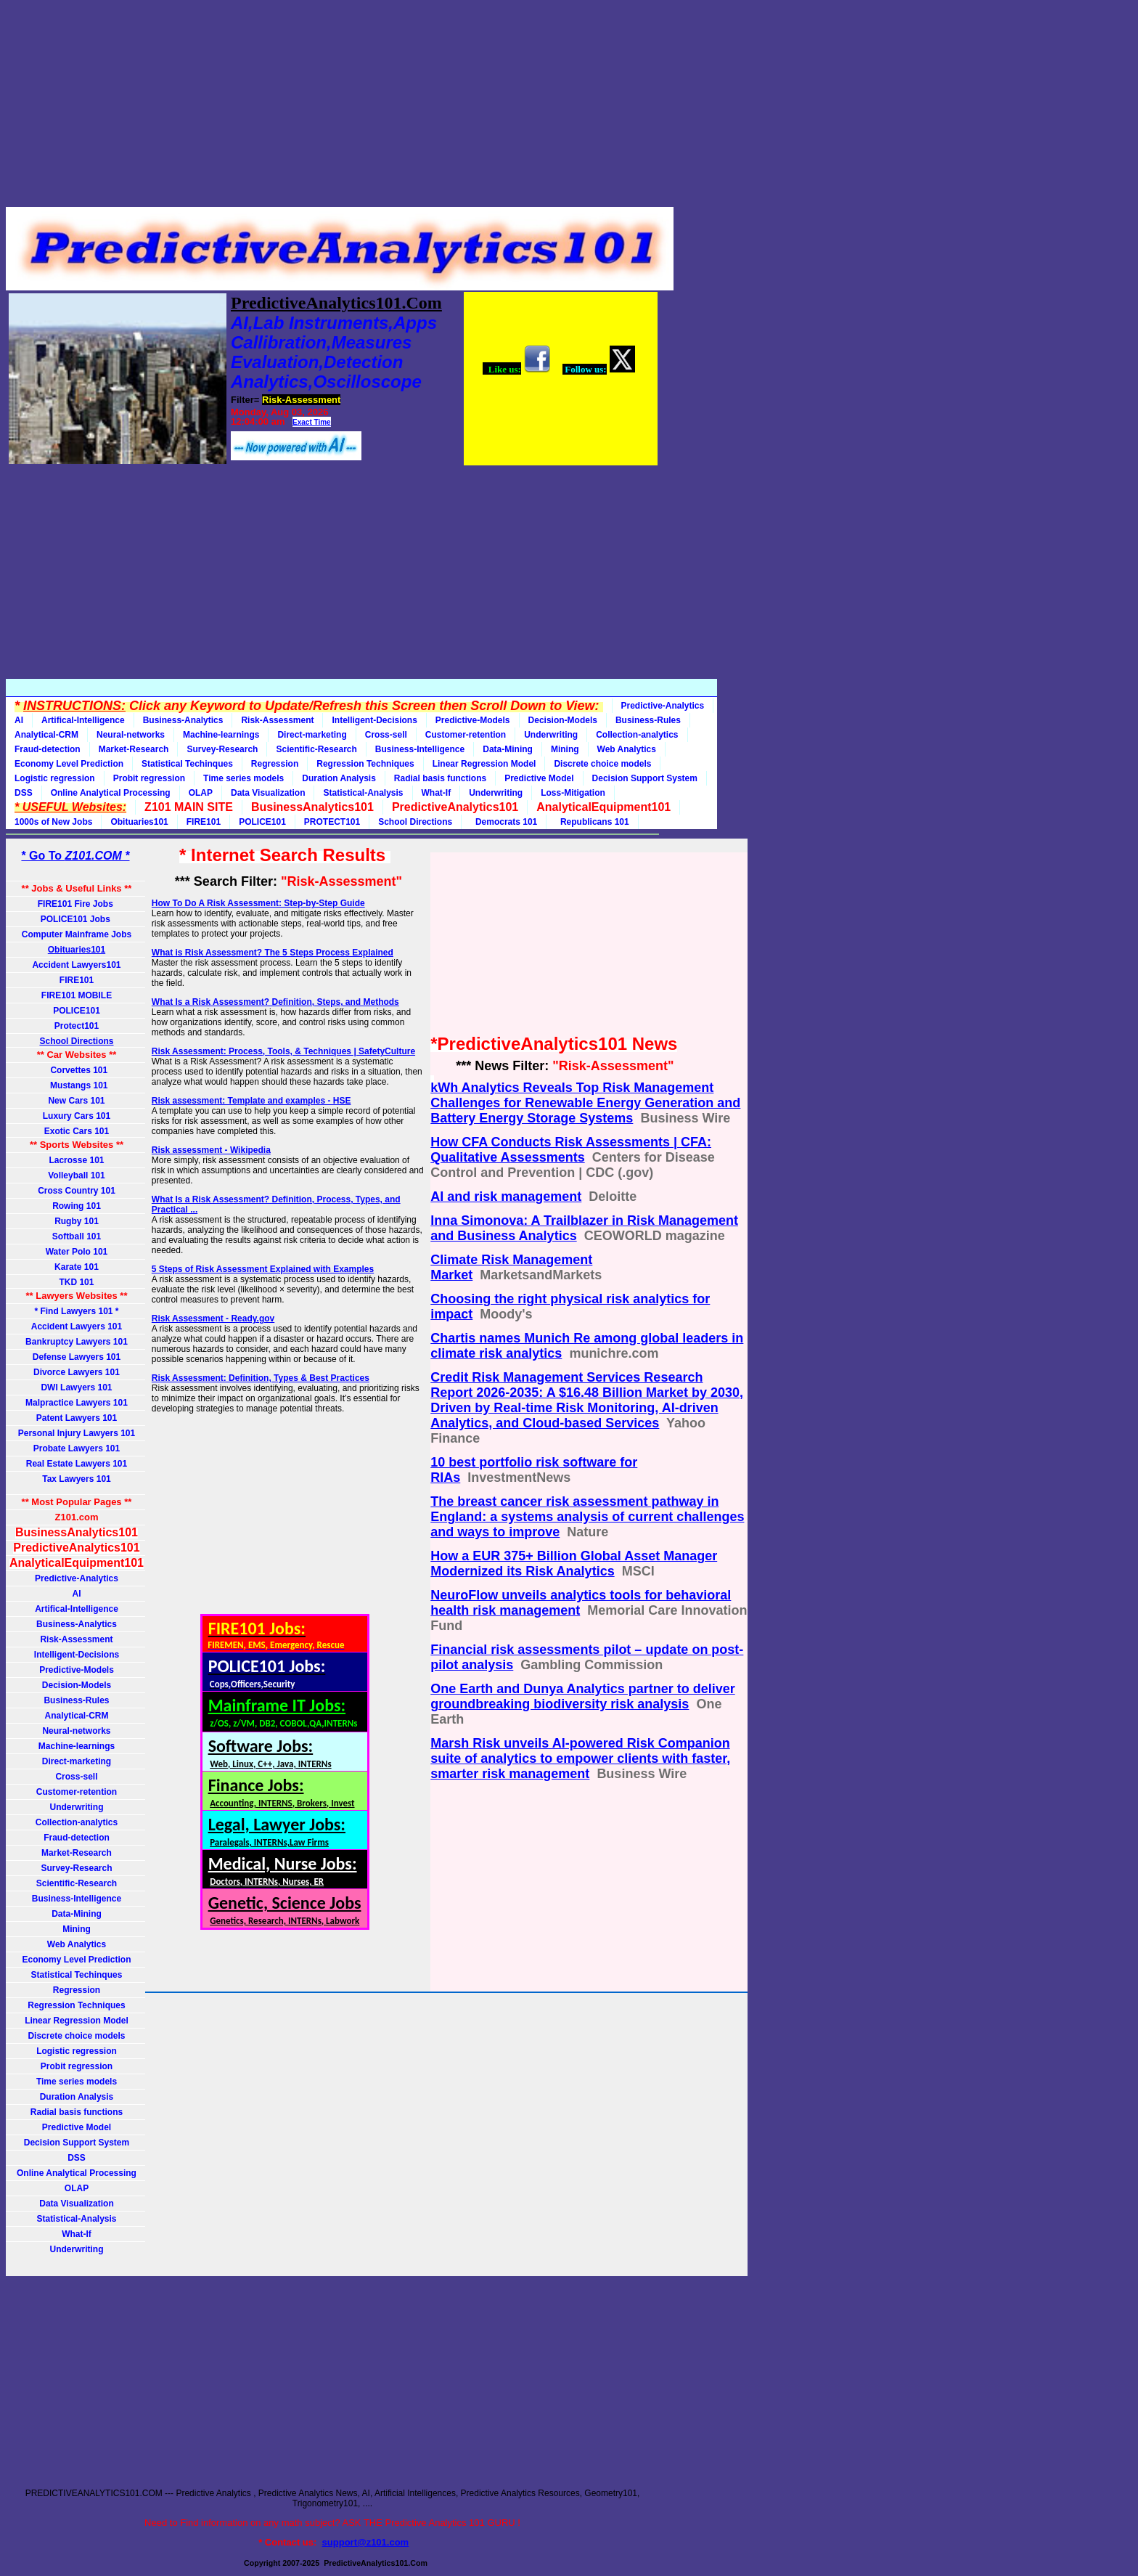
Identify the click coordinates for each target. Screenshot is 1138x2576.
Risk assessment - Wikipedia (211, 1150)
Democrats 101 (503, 822)
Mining (565, 749)
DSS (24, 793)
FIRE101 (204, 822)
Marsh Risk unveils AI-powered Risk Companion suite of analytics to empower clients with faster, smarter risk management (580, 1758)
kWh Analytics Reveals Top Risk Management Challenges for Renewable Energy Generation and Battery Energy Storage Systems (585, 1102)
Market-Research (134, 749)
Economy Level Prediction (69, 764)
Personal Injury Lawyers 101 (76, 1433)
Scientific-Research (316, 749)
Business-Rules (648, 720)
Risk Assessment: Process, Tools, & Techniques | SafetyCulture (283, 1051)
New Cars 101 (76, 1101)
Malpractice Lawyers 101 (76, 1403)
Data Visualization (268, 793)
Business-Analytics (183, 720)
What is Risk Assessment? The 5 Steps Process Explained (272, 952)
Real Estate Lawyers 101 (76, 1464)
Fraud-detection (48, 749)
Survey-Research (222, 749)
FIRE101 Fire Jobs (76, 904)
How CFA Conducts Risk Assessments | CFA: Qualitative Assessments (570, 1150)
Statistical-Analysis (363, 793)
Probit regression (149, 778)
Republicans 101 (592, 822)
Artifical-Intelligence (83, 720)
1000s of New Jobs (53, 822)
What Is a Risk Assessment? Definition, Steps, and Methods (275, 1002)
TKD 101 (76, 1282)
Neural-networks (131, 735)
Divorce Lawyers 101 (76, 1372)
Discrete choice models (602, 764)
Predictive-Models (472, 720)
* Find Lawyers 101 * (76, 1311)
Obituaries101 (139, 822)
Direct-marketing (311, 735)
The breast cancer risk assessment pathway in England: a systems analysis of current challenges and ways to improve (587, 1516)
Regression (274, 764)
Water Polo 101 (77, 1252)
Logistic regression (55, 778)
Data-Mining (508, 749)
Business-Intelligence (419, 749)
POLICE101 (262, 822)
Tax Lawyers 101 (76, 1479)
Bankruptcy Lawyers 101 (76, 1342)
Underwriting (551, 735)
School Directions (415, 822)
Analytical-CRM (46, 735)
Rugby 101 (76, 1221)
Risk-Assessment (277, 720)
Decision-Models (562, 720)
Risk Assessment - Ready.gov (213, 1318)
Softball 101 (76, 1236)
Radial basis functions (440, 778)
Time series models (243, 778)
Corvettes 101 (76, 1070)
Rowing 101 (76, 1206)
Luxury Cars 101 (76, 1116)
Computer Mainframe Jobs (76, 934)
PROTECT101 (332, 822)
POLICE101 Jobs (76, 919)
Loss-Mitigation (573, 793)
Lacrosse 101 (76, 1160)
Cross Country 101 (76, 1191)
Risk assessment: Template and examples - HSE (251, 1101)
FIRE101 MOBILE (76, 995)
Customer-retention (465, 735)
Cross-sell (386, 735)
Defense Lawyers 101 (76, 1357)
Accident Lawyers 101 (76, 1326)
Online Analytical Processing (111, 793)
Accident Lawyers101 (76, 965)
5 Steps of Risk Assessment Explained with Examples (263, 1269)
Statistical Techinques (187, 764)
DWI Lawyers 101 (76, 1387)
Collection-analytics (637, 735)
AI (19, 720)
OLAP (201, 793)
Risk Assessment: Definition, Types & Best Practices (260, 1378)
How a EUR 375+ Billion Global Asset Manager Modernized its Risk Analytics (573, 1563)
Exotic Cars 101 (76, 1131)
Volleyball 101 (76, 1175)
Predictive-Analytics (663, 706)
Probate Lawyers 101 (76, 1448)
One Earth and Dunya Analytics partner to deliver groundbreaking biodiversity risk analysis (582, 1696)
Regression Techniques (365, 764)
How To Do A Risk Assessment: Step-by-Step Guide (258, 903)
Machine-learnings (221, 735)
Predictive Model (538, 778)
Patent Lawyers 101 (76, 1418)
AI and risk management (505, 1196)
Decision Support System (644, 778)
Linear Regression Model (484, 764)
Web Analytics (626, 749)
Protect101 (76, 1026)
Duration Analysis (339, 778)
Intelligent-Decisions (374, 720)
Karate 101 (76, 1267)
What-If (436, 793)
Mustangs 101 (76, 1085)
